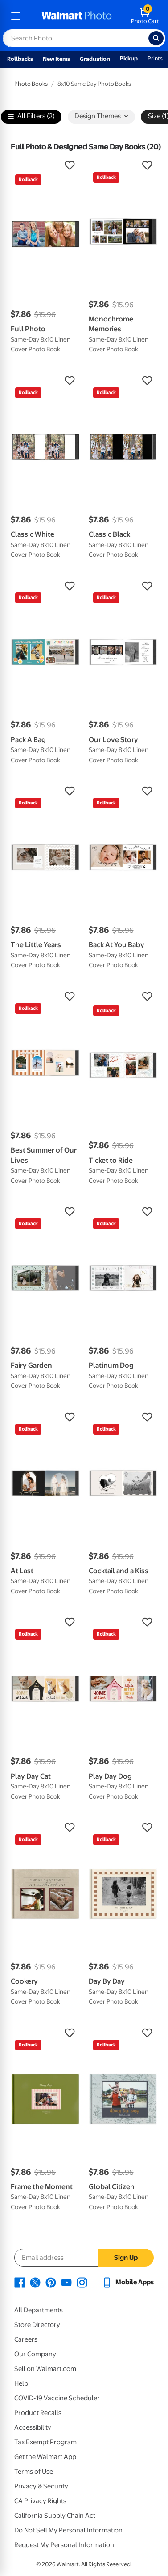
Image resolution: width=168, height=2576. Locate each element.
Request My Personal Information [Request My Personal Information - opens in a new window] (64, 2545)
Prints (155, 58)
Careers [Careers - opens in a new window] (25, 2339)
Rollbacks (20, 59)
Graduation (95, 59)
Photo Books (31, 83)
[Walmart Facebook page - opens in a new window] (19, 2282)
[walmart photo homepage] (76, 16)
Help (21, 2383)
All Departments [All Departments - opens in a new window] (38, 2310)
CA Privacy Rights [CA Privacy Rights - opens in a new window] (40, 2501)
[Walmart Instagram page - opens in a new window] (82, 2282)
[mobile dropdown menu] (15, 16)
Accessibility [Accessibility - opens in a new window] (32, 2427)
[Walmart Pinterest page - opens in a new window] (50, 2282)
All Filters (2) (31, 117)
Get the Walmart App (45, 2457)
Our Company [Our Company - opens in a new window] (35, 2354)
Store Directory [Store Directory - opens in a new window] (37, 2325)
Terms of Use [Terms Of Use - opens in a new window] (33, 2471)
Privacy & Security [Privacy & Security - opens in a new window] (41, 2486)
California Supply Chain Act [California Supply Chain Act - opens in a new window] (54, 2516)
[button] (45, 165)
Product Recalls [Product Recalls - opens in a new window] (37, 2413)
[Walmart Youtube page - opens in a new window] (66, 2282)
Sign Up (126, 2258)
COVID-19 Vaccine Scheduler (57, 2398)
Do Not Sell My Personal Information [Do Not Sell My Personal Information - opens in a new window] (68, 2530)
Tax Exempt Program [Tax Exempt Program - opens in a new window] (45, 2442)
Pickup (129, 58)
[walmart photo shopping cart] (145, 16)
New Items (56, 59)
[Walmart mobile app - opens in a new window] (128, 2282)
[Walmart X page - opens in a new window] (35, 2282)
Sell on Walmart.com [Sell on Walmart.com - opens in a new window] (45, 2369)
